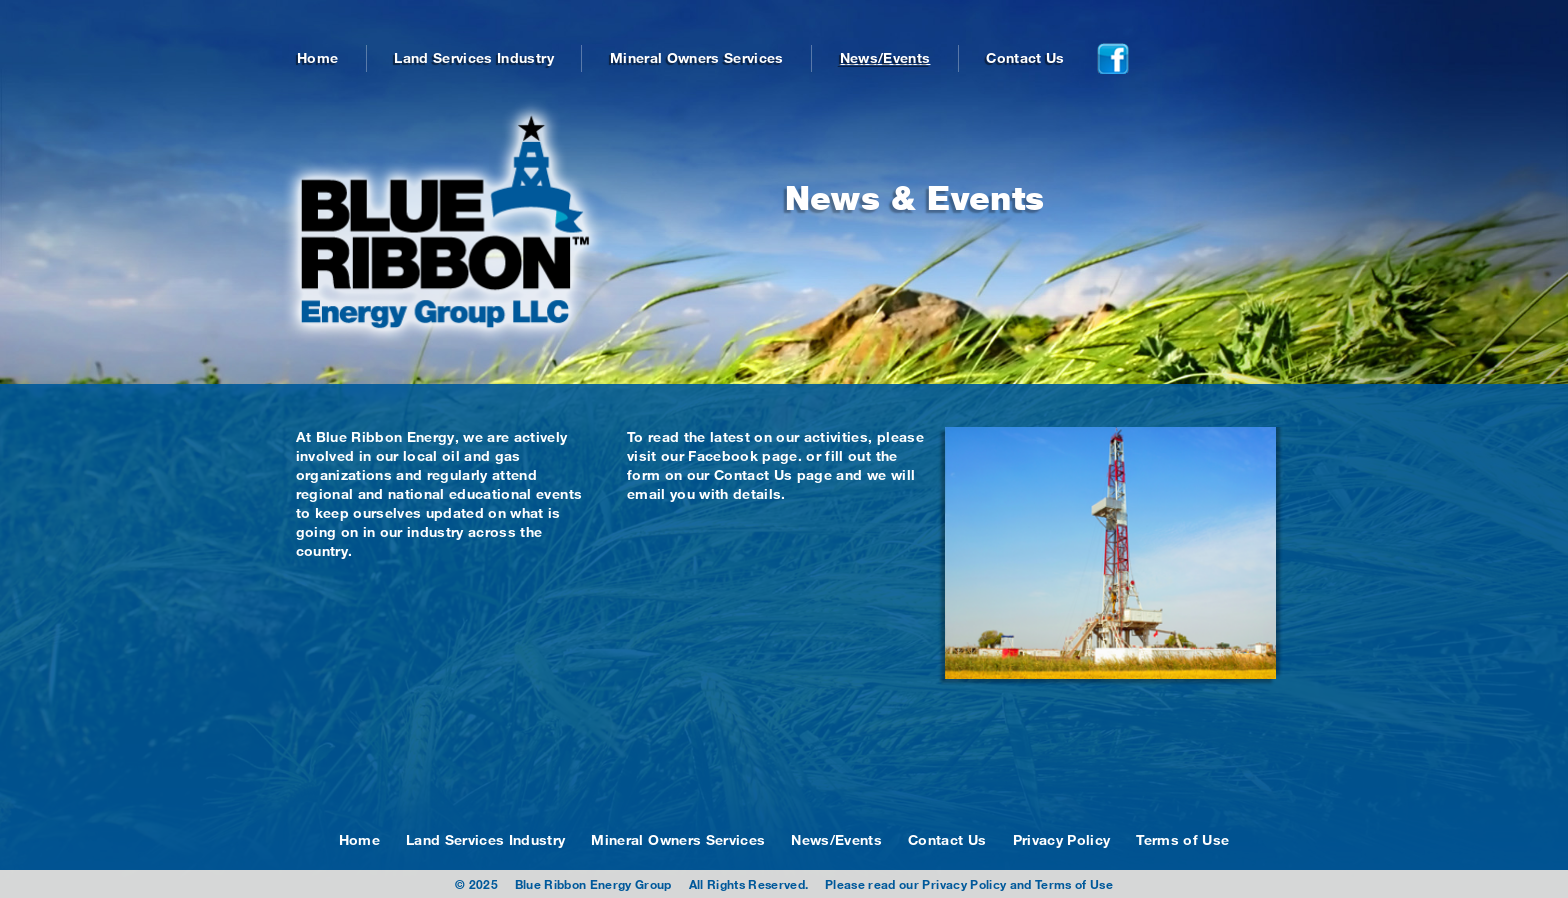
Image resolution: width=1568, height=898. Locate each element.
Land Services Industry (473, 57)
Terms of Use (1182, 839)
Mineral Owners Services (697, 57)
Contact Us (1025, 57)
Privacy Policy (1062, 839)
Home (317, 57)
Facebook (723, 455)
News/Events (885, 57)
